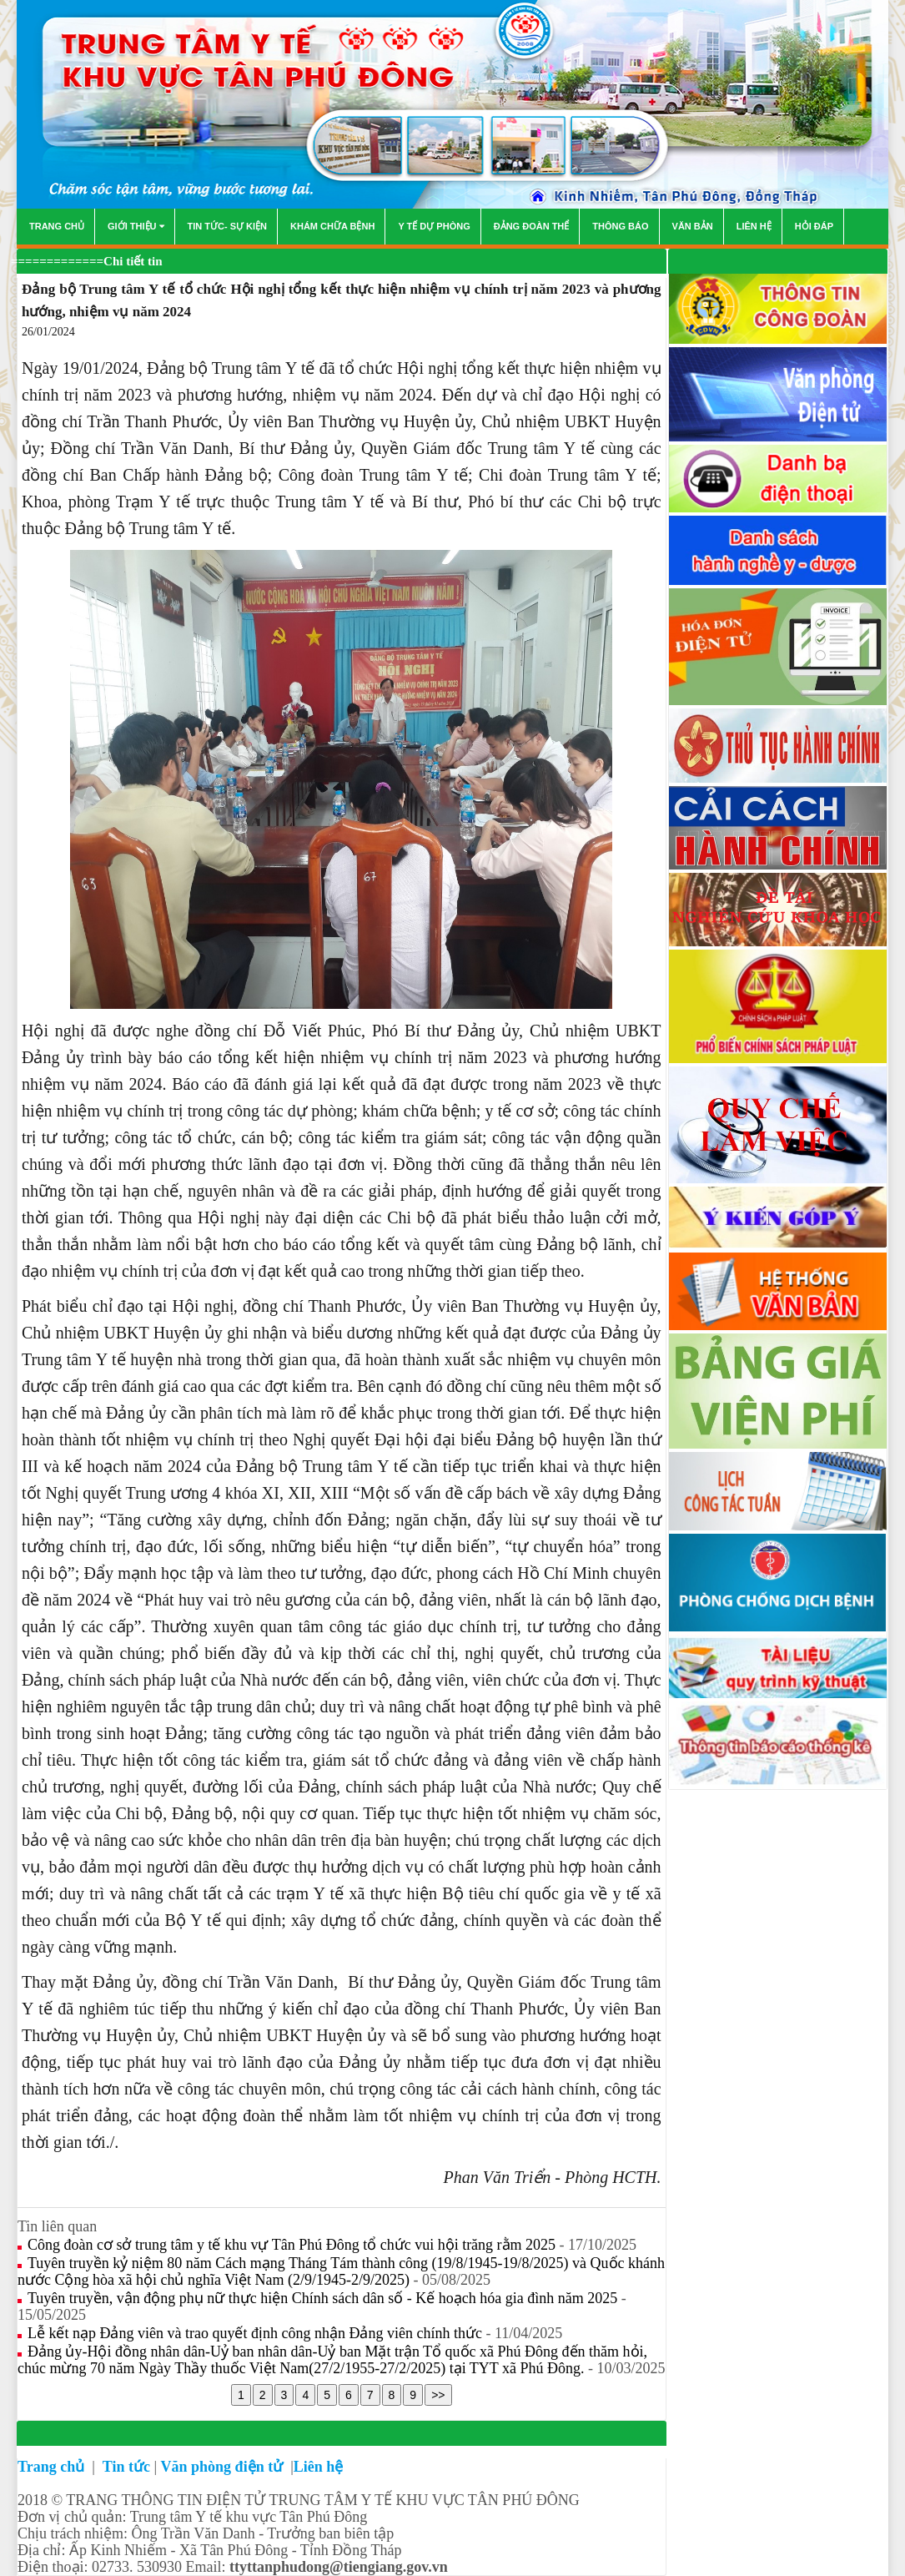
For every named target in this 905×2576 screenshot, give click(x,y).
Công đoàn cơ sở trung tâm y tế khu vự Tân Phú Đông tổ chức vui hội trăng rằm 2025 (294, 2244)
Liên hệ (319, 2466)
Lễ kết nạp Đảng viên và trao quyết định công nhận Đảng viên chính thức (256, 2333)
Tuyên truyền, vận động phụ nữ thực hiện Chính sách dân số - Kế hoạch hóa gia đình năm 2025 (324, 2298)
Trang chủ (53, 2466)
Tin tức (126, 2466)
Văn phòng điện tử (224, 2466)
